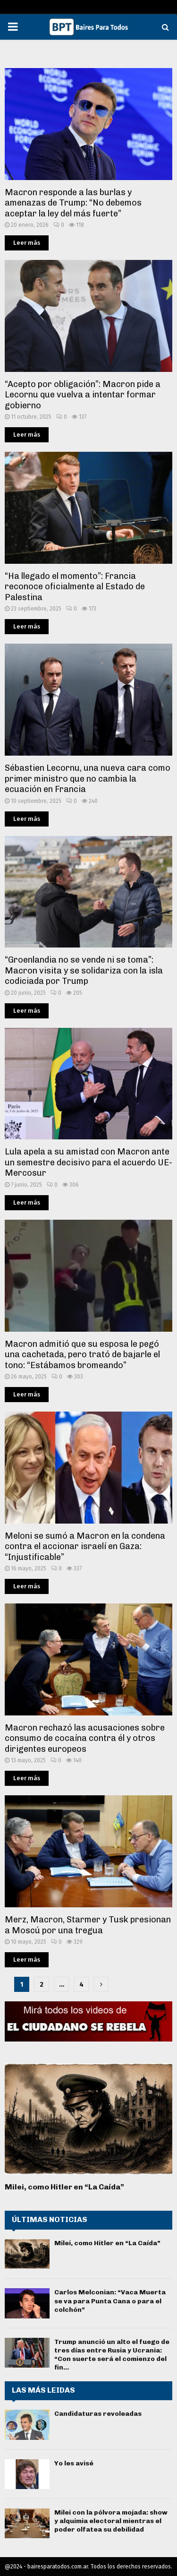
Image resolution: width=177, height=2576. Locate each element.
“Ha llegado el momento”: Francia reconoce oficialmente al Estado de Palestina (75, 587)
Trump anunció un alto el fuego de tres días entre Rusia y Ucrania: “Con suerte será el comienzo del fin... (111, 2355)
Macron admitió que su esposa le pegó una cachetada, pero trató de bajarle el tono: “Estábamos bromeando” (82, 1354)
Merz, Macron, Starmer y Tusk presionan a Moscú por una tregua (88, 1925)
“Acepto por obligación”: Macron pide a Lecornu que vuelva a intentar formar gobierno (82, 395)
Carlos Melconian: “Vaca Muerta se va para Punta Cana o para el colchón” (110, 2300)
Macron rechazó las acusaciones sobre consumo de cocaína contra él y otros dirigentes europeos (85, 1738)
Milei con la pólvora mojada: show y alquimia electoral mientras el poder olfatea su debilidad (111, 2520)
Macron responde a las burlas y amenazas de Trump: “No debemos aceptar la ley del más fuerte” (73, 203)
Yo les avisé (73, 2463)
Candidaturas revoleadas (98, 2414)
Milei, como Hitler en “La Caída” (64, 2186)
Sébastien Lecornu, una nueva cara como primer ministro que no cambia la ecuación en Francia (87, 778)
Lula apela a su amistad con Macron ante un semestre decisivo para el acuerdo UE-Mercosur (88, 1162)
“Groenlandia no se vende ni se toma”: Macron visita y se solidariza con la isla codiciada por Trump (84, 970)
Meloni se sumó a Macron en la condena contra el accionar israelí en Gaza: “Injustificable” (85, 1546)
